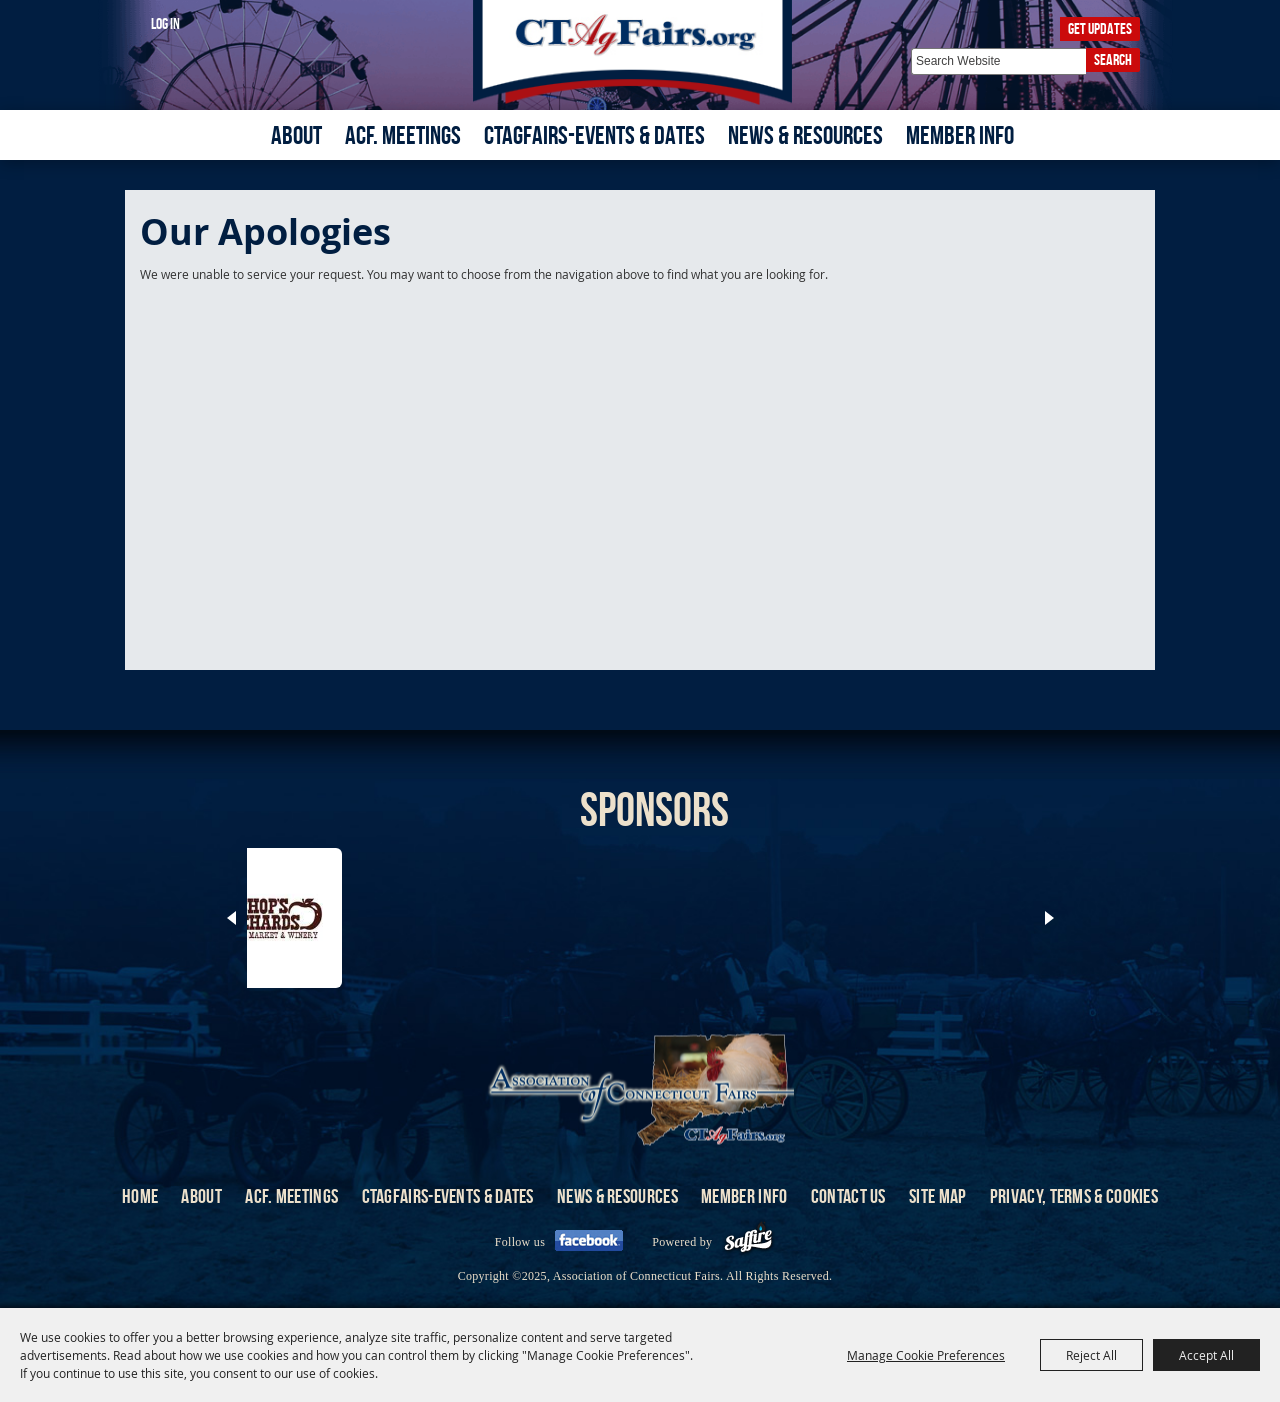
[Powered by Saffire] (748, 1242)
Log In (165, 23)
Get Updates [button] (1100, 28)
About (296, 135)
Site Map (937, 1196)
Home (140, 1196)
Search (1113, 59)
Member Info (960, 135)
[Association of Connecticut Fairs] (640, 52)
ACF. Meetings (403, 135)
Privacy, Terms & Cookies (1074, 1196)
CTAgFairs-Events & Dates (594, 135)
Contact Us (848, 1196)
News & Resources (805, 135)
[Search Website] (998, 61)
